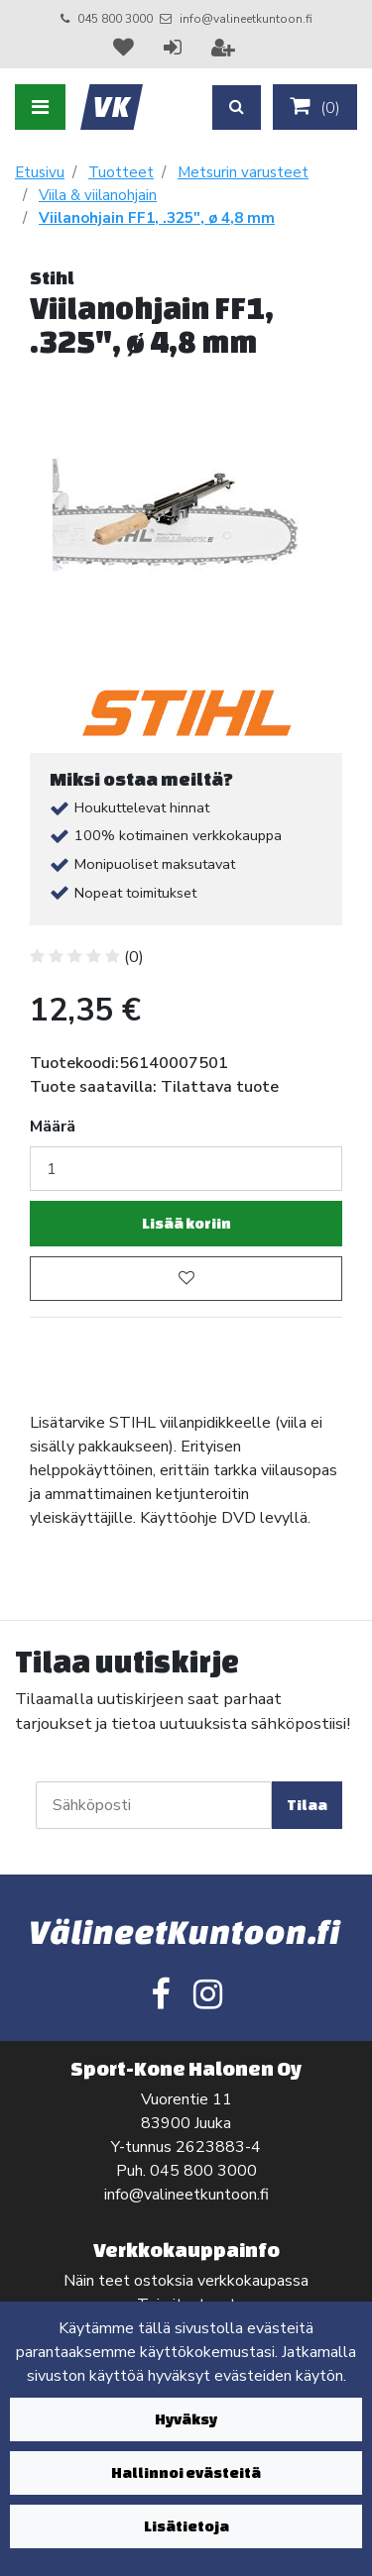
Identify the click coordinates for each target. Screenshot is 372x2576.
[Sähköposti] (154, 1805)
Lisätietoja (186, 2526)
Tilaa (307, 1804)
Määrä (52, 1126)
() (315, 107)
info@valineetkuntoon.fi (246, 19)
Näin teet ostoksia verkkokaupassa (186, 2281)
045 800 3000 (115, 19)
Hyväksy (186, 2419)
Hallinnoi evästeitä (186, 2472)
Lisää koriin (186, 1223)
